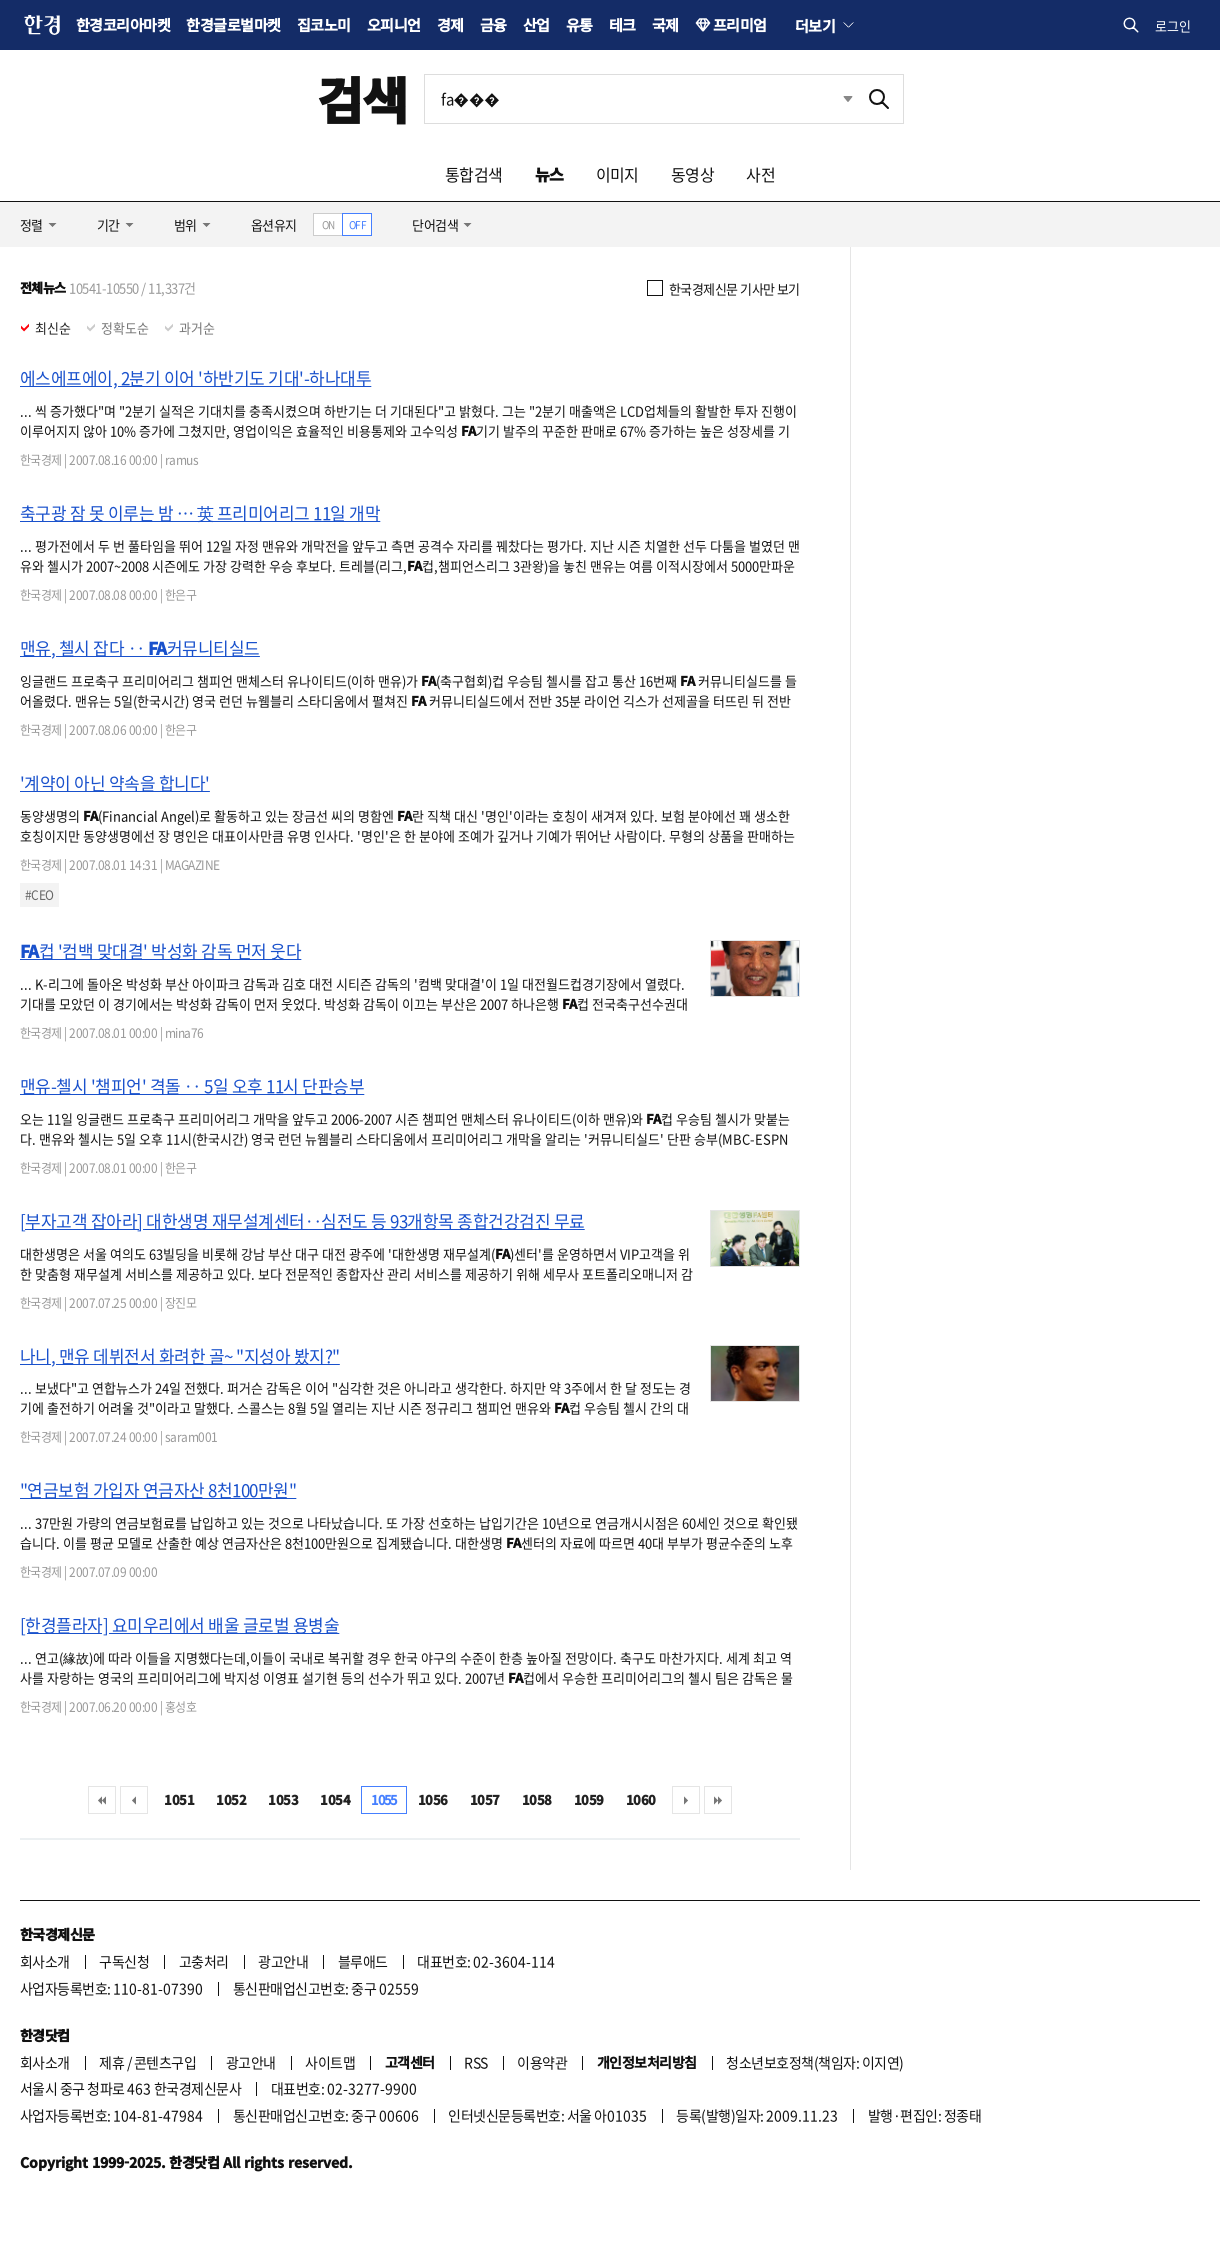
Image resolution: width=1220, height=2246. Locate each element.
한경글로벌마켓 (233, 24)
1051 (179, 1799)
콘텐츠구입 (165, 2062)
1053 (283, 1799)
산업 (536, 24)
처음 (102, 1800)
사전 (760, 174)
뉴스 (549, 174)
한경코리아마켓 (123, 24)
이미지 (617, 174)
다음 (686, 1800)
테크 (622, 24)
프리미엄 (740, 24)
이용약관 (542, 2062)
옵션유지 (274, 224)
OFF (357, 224)
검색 (362, 98)
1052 (231, 1799)
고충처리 (204, 1961)
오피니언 (394, 24)
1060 (641, 1799)
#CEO (39, 895)
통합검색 (474, 174)
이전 (134, 1800)
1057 (485, 1799)
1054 (335, 1799)
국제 (665, 24)
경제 (450, 24)
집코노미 (324, 24)
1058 (537, 1799)
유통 (579, 24)
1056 (433, 1799)
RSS (475, 2062)
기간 (108, 224)
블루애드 (363, 1961)
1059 (589, 1799)
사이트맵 (330, 2062)
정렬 (31, 224)
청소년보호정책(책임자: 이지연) (814, 2062)
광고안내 (283, 1961)
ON (328, 224)
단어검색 (435, 224)
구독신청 (124, 1961)
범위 (185, 224)
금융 (493, 24)
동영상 (692, 174)
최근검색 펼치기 (848, 98)
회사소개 (45, 1961)
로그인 (1173, 25)
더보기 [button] (815, 25)
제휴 (111, 2062)
